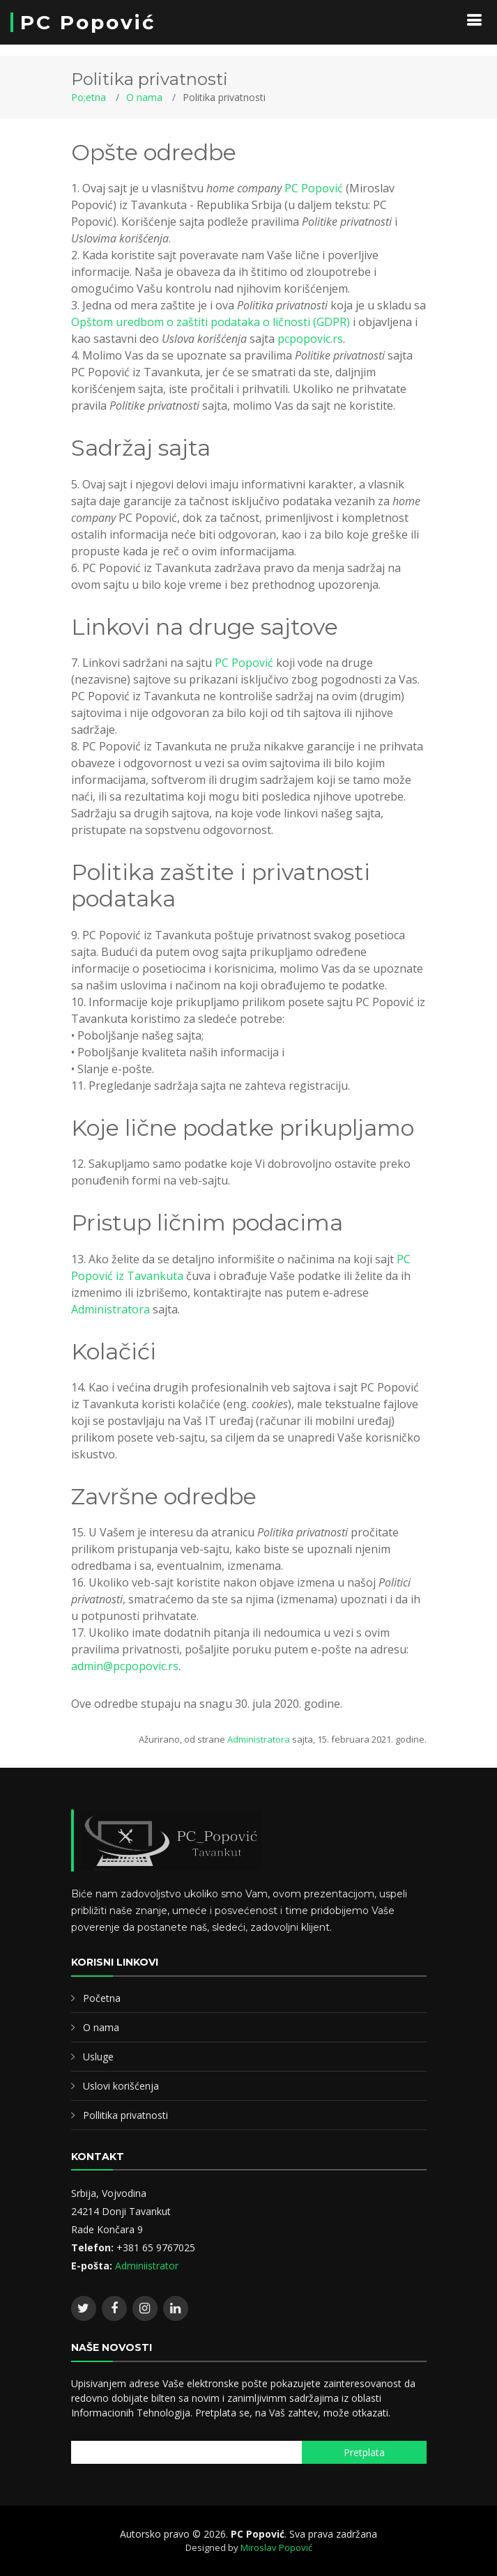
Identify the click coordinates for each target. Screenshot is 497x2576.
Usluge (98, 2056)
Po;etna (88, 97)
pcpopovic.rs (310, 338)
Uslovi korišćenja (121, 2085)
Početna (102, 1998)
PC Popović (88, 22)
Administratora (110, 1309)
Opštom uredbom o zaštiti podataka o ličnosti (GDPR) (210, 322)
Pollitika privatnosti (125, 2115)
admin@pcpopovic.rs (124, 1666)
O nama (144, 97)
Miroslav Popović (276, 2547)
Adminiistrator (146, 2265)
